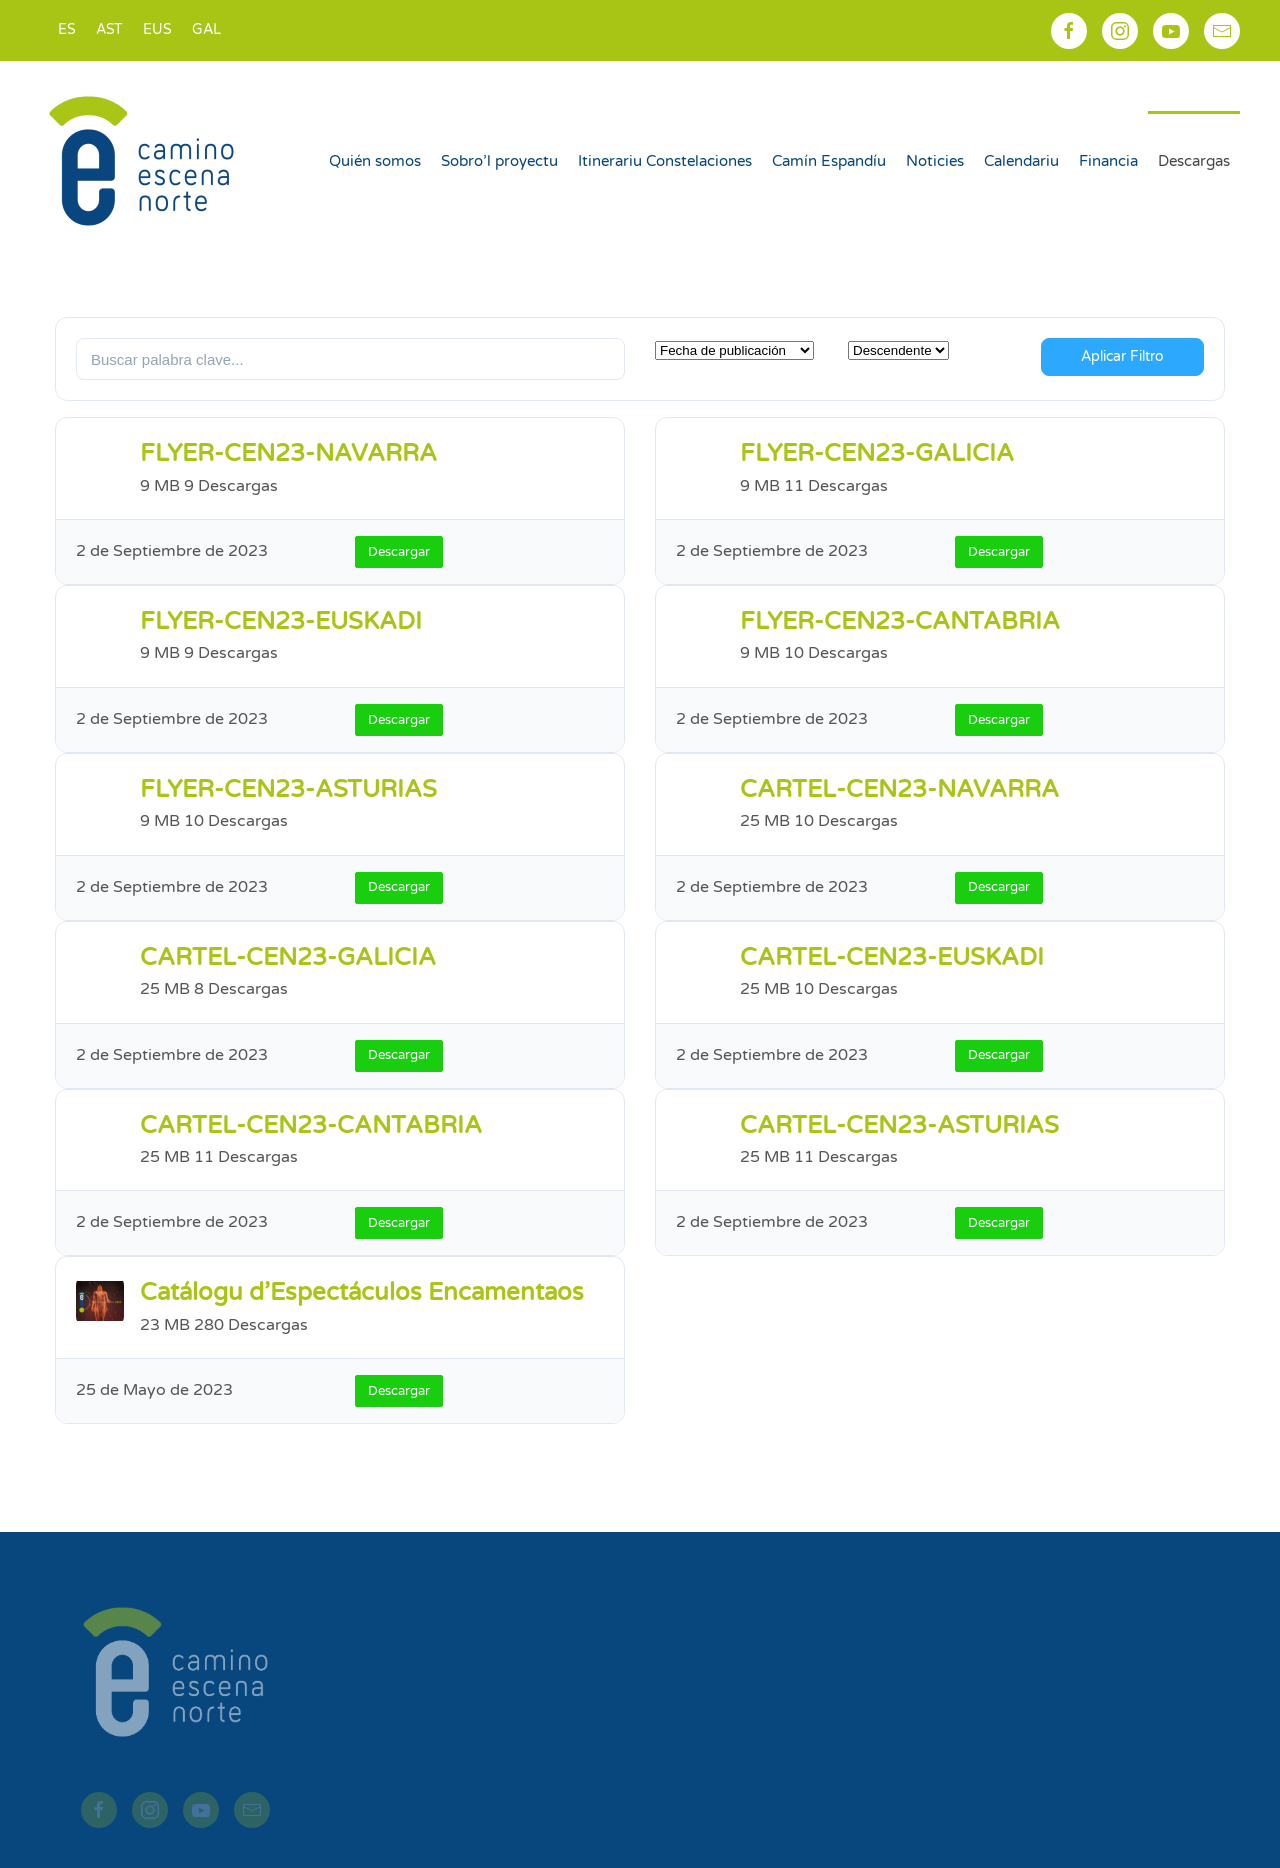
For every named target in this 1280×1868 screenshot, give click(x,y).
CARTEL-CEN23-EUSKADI (892, 957)
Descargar (399, 552)
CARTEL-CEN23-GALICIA (288, 957)
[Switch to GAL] (206, 30)
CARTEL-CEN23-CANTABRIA (311, 1125)
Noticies (935, 161)
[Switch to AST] (109, 30)
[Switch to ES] (67, 30)
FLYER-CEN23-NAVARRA (288, 453)
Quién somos (375, 161)
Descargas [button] (1194, 161)
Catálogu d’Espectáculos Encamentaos (362, 1292)
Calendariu (1021, 161)
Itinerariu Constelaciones (665, 161)
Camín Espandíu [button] (829, 161)
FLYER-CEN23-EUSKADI (281, 621)
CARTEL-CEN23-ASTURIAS (899, 1125)
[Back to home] (144, 161)
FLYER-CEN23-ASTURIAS (288, 789)
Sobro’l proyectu (499, 161)
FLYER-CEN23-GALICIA (877, 453)
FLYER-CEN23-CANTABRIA (900, 621)
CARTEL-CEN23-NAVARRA (899, 789)
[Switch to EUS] (157, 30)
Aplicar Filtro (1122, 356)
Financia (1108, 161)
